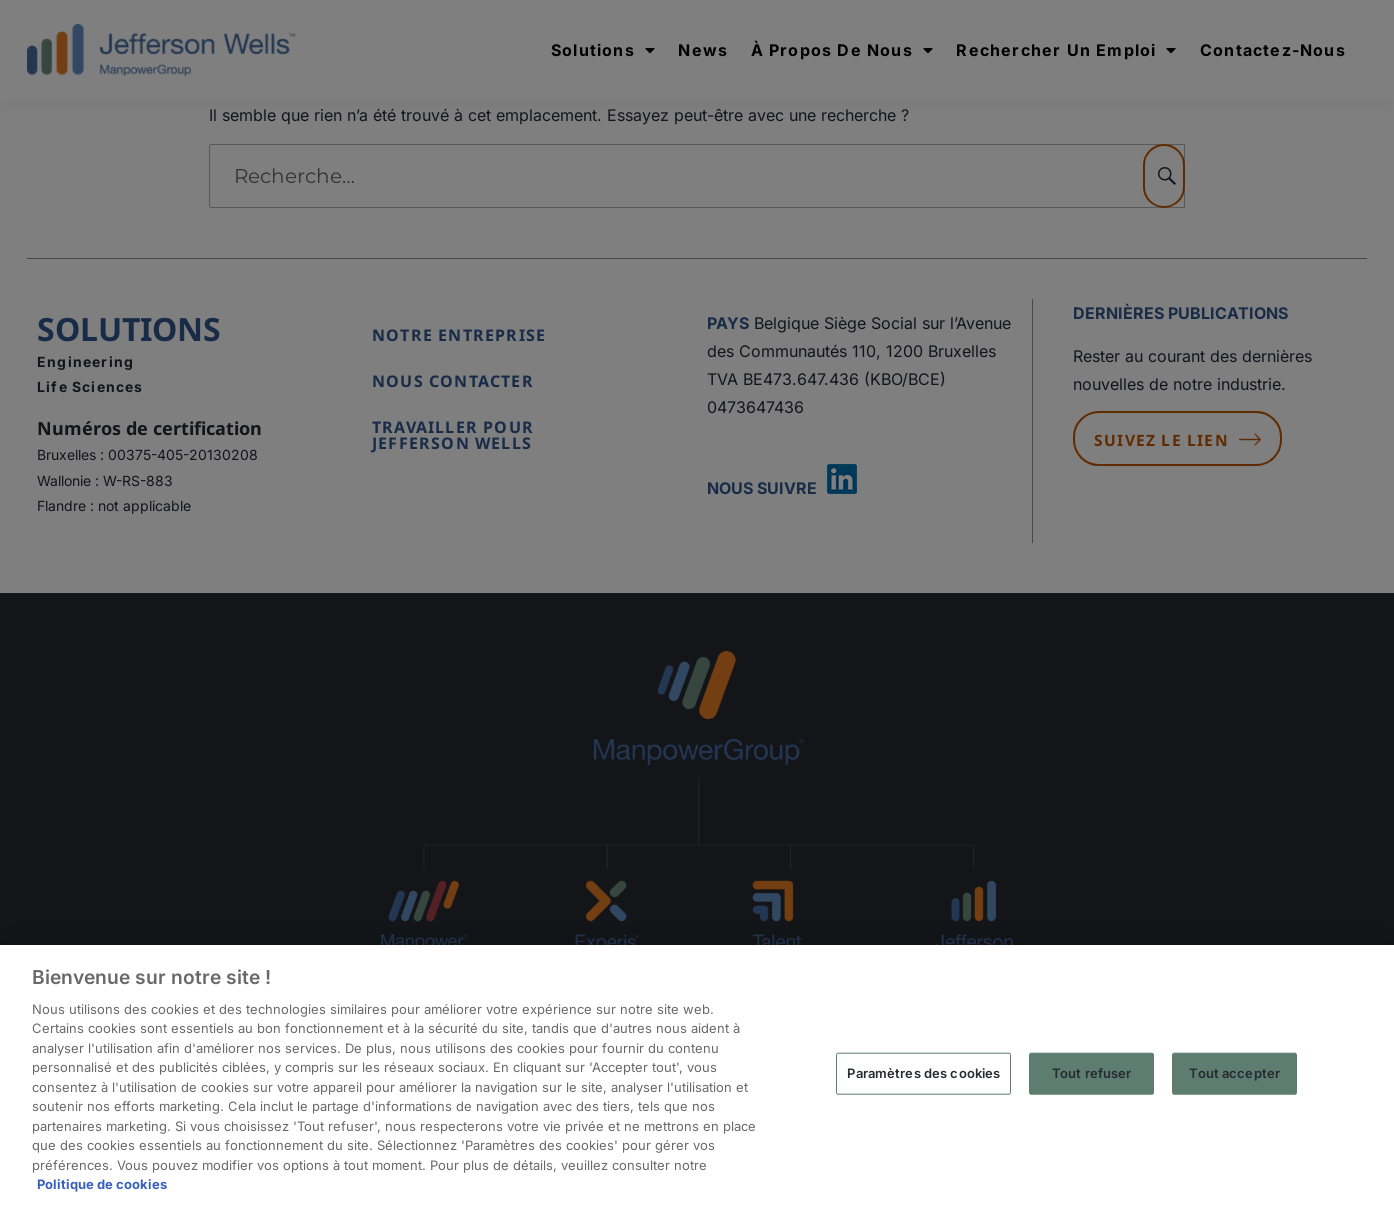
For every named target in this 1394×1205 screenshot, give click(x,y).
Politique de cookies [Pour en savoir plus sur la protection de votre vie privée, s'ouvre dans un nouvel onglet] (102, 1184)
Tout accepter (1234, 1073)
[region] (697, 1075)
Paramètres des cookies (923, 1073)
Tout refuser (1092, 1073)
